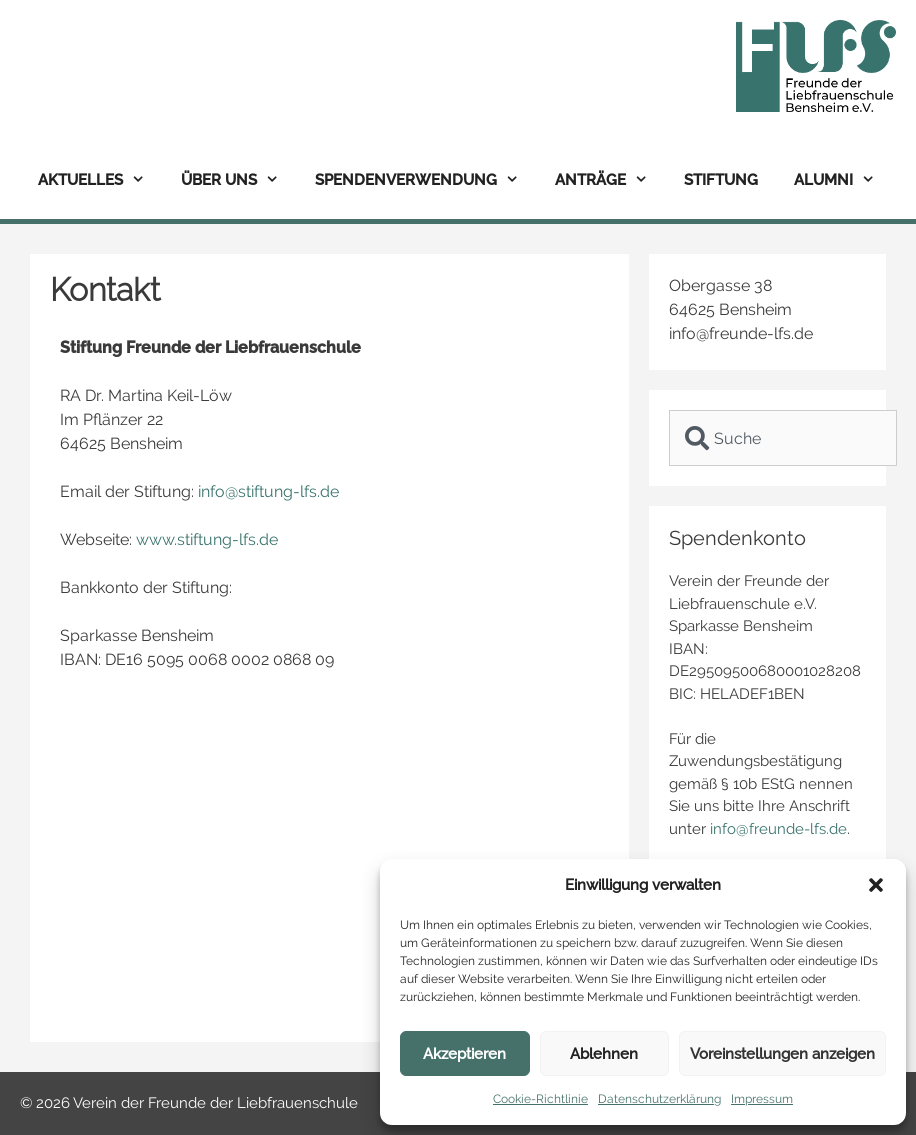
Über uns (239, 180)
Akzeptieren (464, 1054)
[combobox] (783, 438)
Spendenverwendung (426, 180)
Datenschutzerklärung (659, 1099)
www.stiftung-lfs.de (207, 539)
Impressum (762, 1099)
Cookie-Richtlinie (540, 1099)
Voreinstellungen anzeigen (782, 1054)
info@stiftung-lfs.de (268, 491)
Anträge (610, 180)
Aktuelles (100, 180)
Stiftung (721, 180)
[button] (876, 885)
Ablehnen (604, 1054)
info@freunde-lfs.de (778, 829)
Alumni (843, 180)
